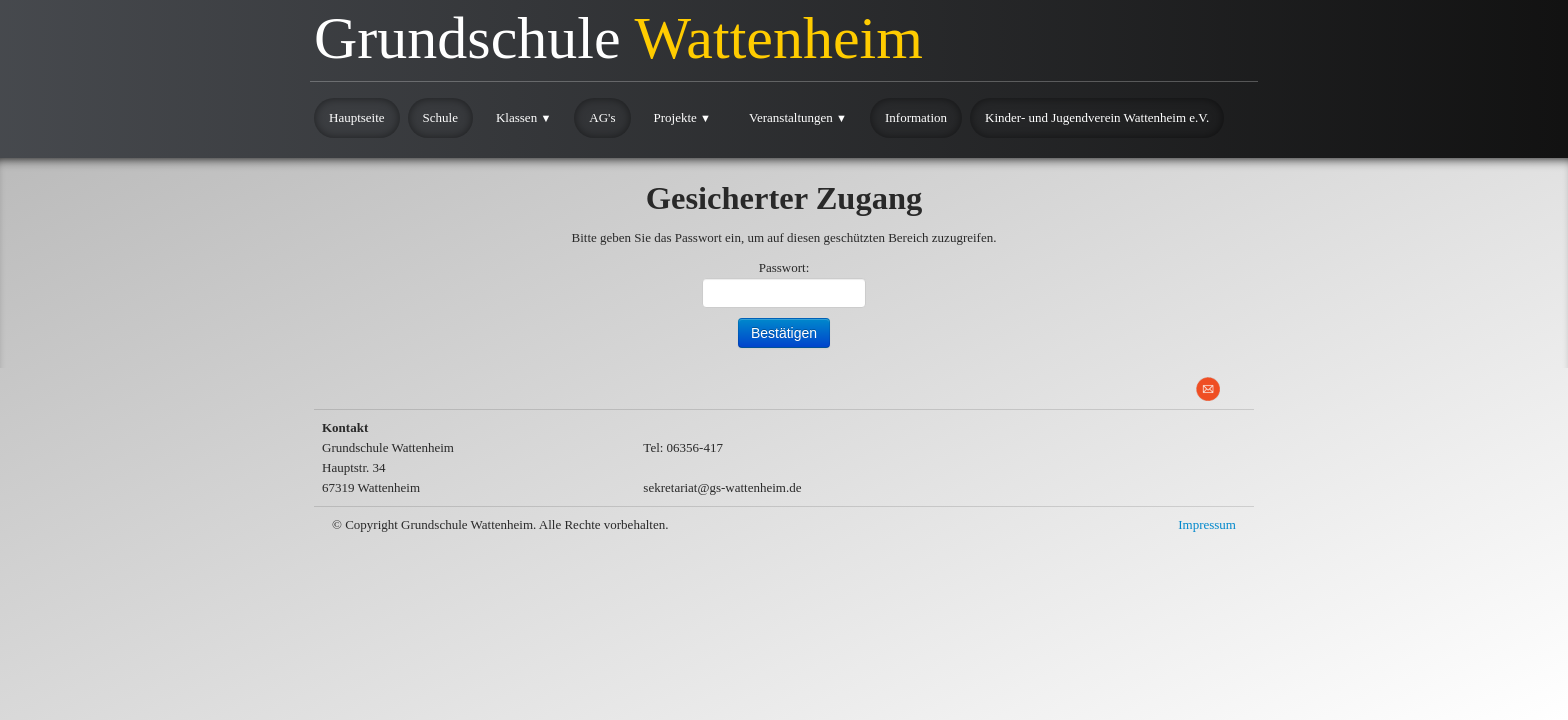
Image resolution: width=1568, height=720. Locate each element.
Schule (440, 117)
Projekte (683, 117)
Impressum (1207, 524)
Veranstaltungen (798, 117)
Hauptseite (357, 117)
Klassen (523, 117)
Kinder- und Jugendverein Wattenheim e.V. (1097, 117)
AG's (602, 117)
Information (916, 117)
